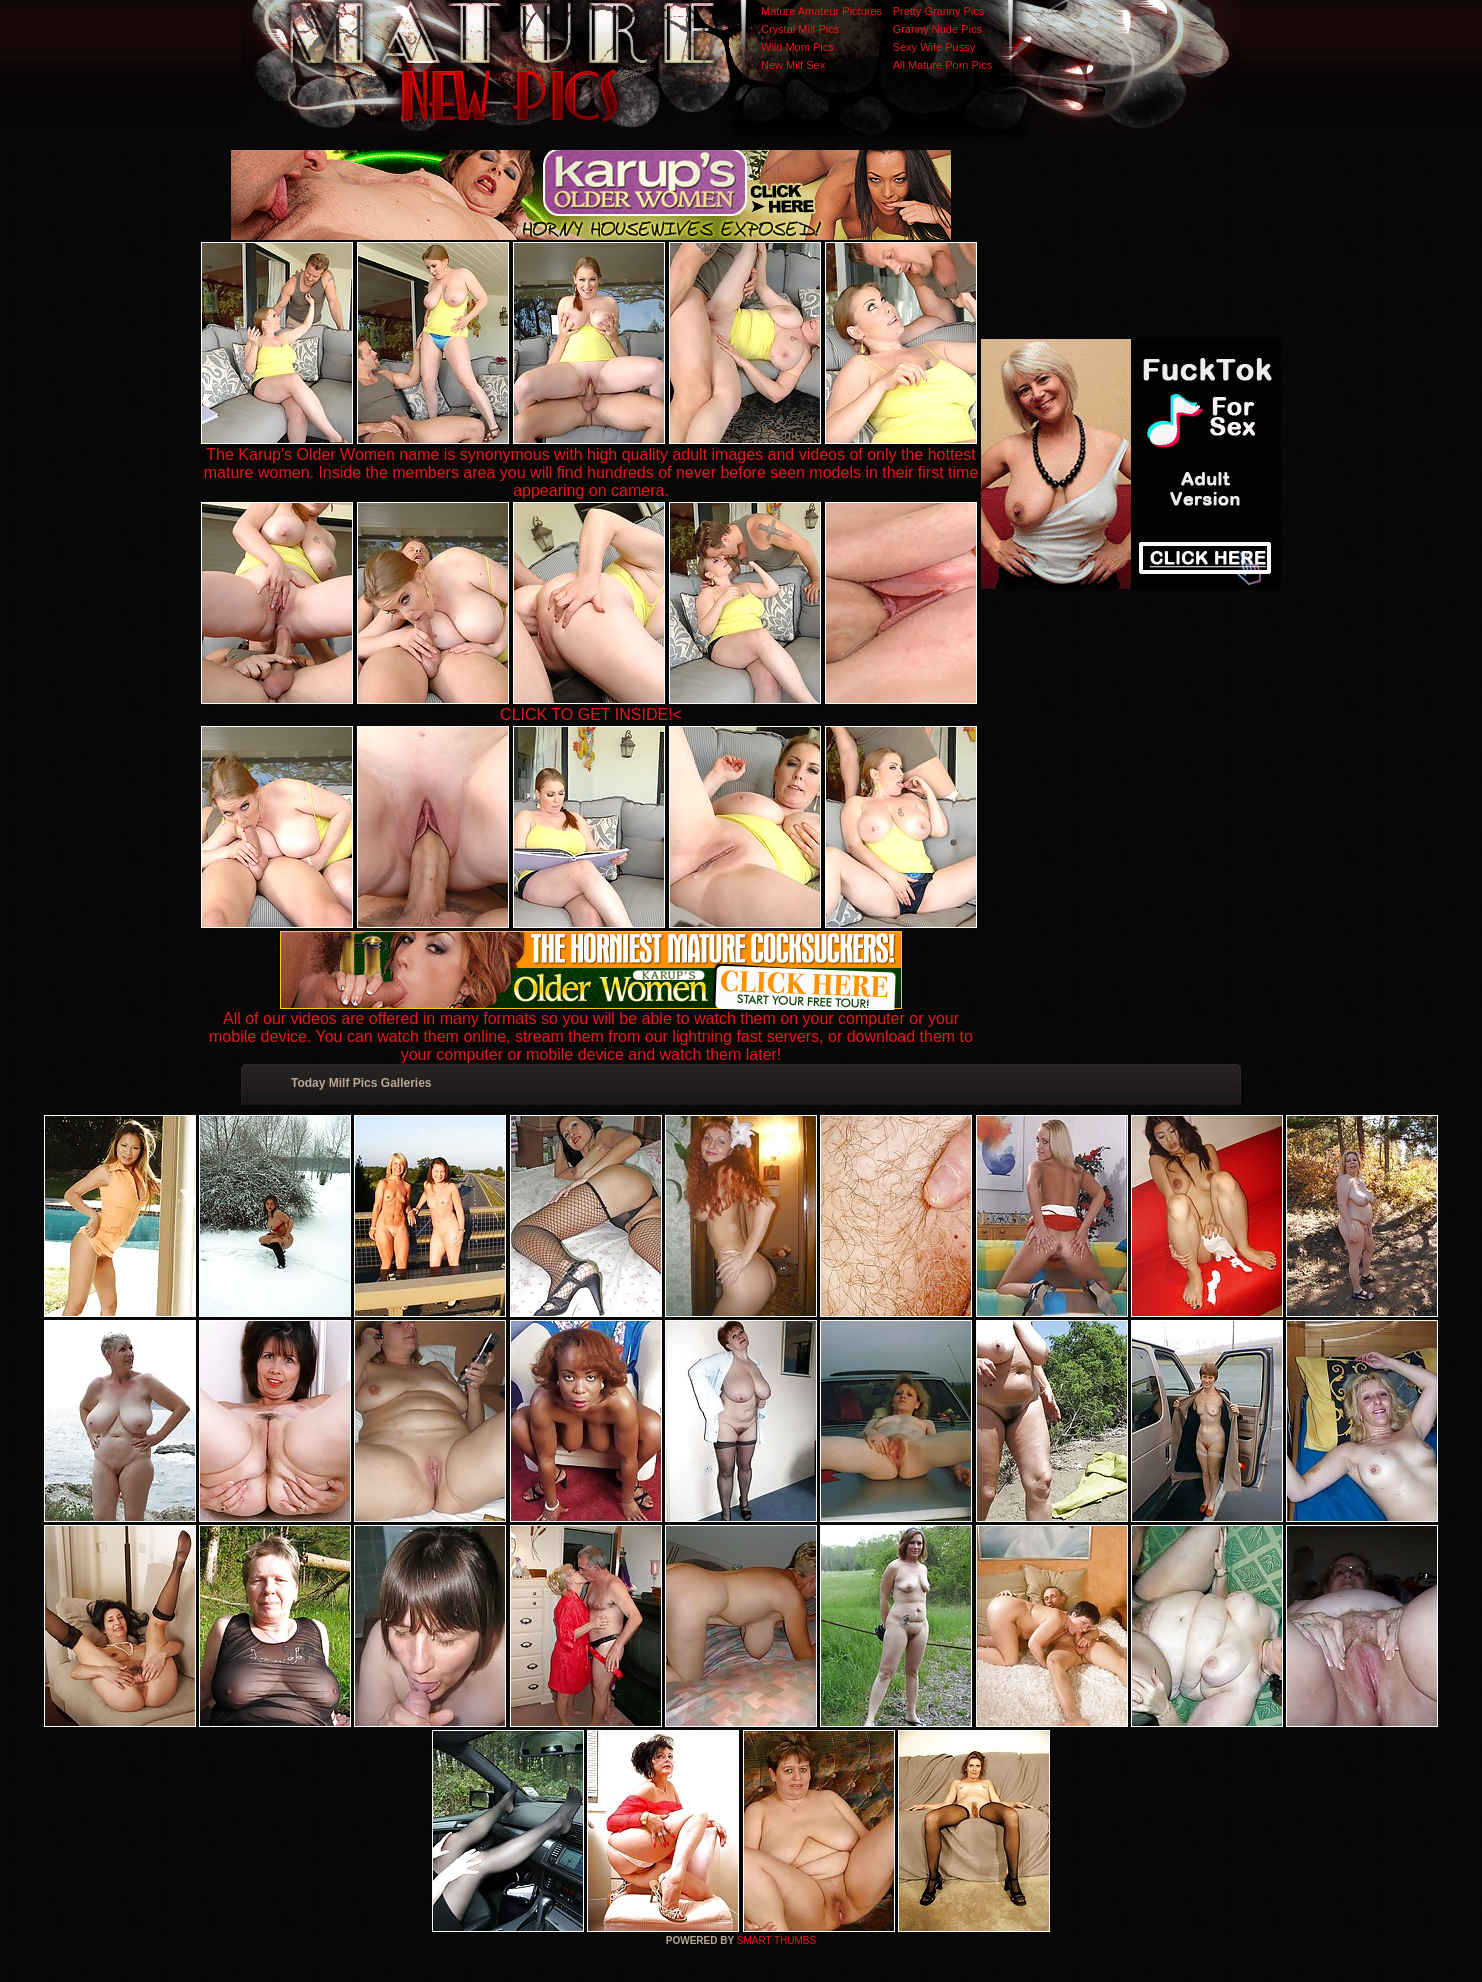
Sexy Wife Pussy (934, 47)
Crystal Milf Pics (800, 29)
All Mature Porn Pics (943, 65)
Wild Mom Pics (797, 47)
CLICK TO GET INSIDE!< (591, 714)
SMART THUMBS (776, 1940)
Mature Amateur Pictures (821, 11)
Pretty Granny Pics (939, 11)
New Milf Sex (793, 65)
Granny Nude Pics (937, 29)
